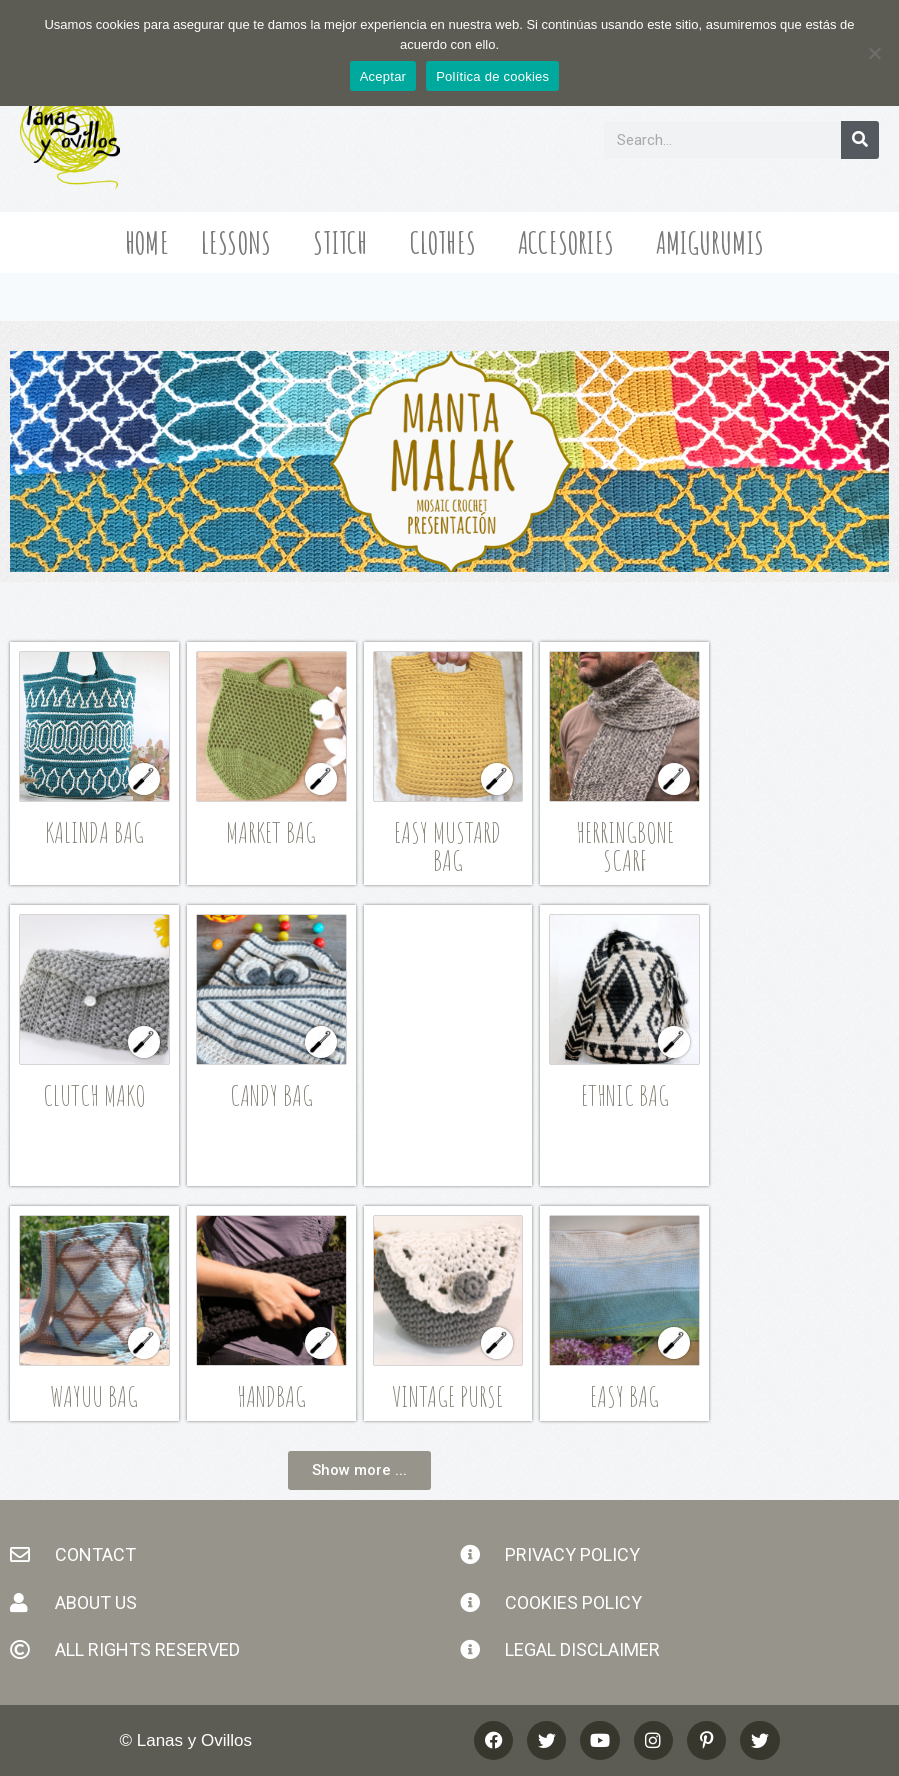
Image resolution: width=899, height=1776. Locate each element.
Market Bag (271, 832)
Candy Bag (271, 1095)
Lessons (241, 242)
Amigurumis (715, 242)
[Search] (860, 140)
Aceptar (383, 76)
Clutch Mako (94, 1095)
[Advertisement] (472, 1041)
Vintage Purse (447, 1396)
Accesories (571, 242)
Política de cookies (492, 76)
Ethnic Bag (625, 1095)
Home (147, 242)
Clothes (448, 242)
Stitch (345, 242)
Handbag (271, 1396)
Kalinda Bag (94, 832)
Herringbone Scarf (625, 846)
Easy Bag (624, 1396)
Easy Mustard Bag (447, 846)
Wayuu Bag (94, 1396)
